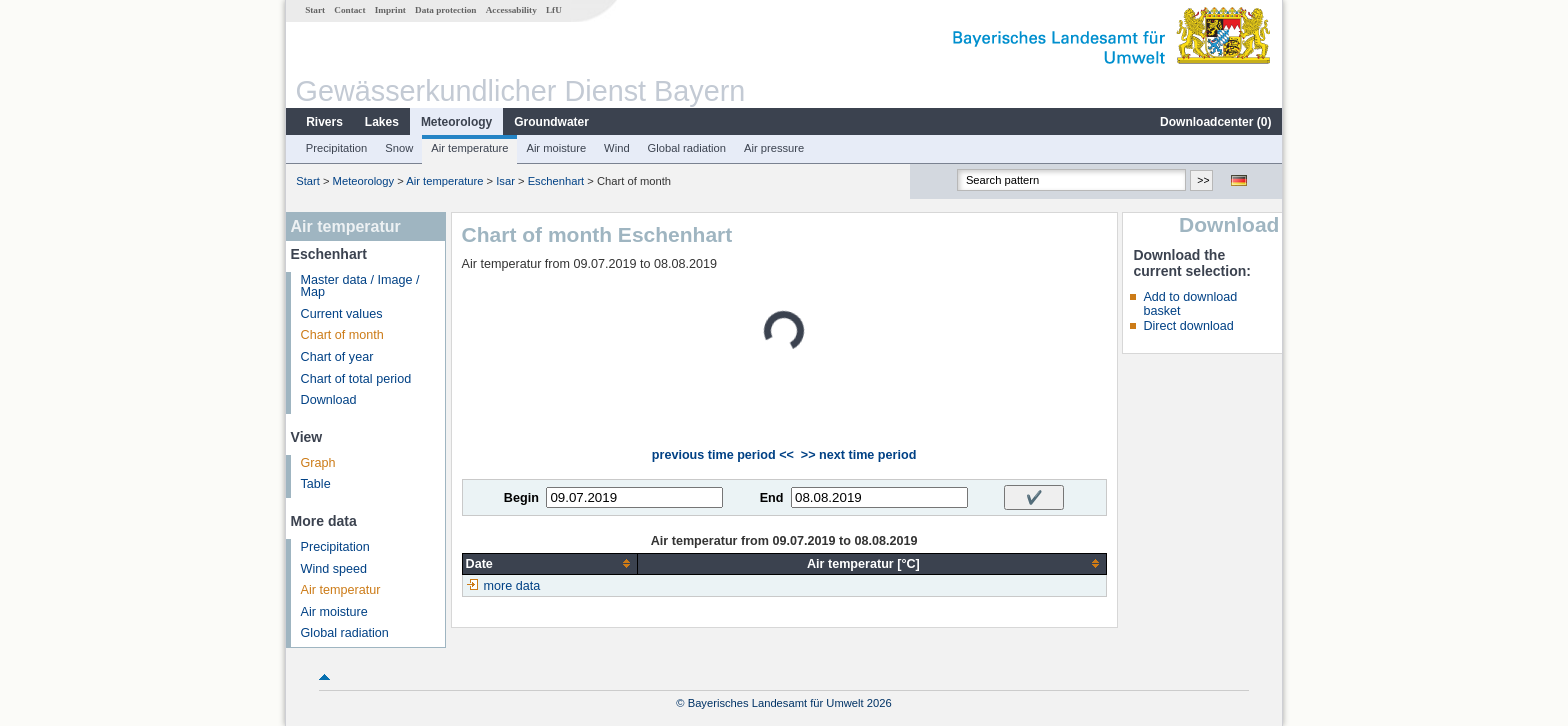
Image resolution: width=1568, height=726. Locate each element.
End (772, 498)
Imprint (390, 10)
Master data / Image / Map (360, 286)
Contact (349, 10)
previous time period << (723, 455)
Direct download (1188, 326)
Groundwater (551, 122)
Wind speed (334, 569)
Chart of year (337, 357)
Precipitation (337, 148)
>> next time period (858, 455)
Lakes (382, 122)
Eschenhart (556, 181)
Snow (399, 148)
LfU (554, 10)
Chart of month (342, 335)
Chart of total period (356, 379)
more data (512, 586)
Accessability (511, 10)
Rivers (324, 122)
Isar (505, 181)
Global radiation (687, 148)
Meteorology (456, 122)
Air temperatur (341, 590)
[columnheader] (550, 563)
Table (316, 484)
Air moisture (556, 148)
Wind (617, 148)
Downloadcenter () (1215, 122)
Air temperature (469, 148)
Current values (342, 314)
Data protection (445, 10)
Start (315, 10)
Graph (318, 463)
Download (329, 400)
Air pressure (774, 148)
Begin (521, 498)
